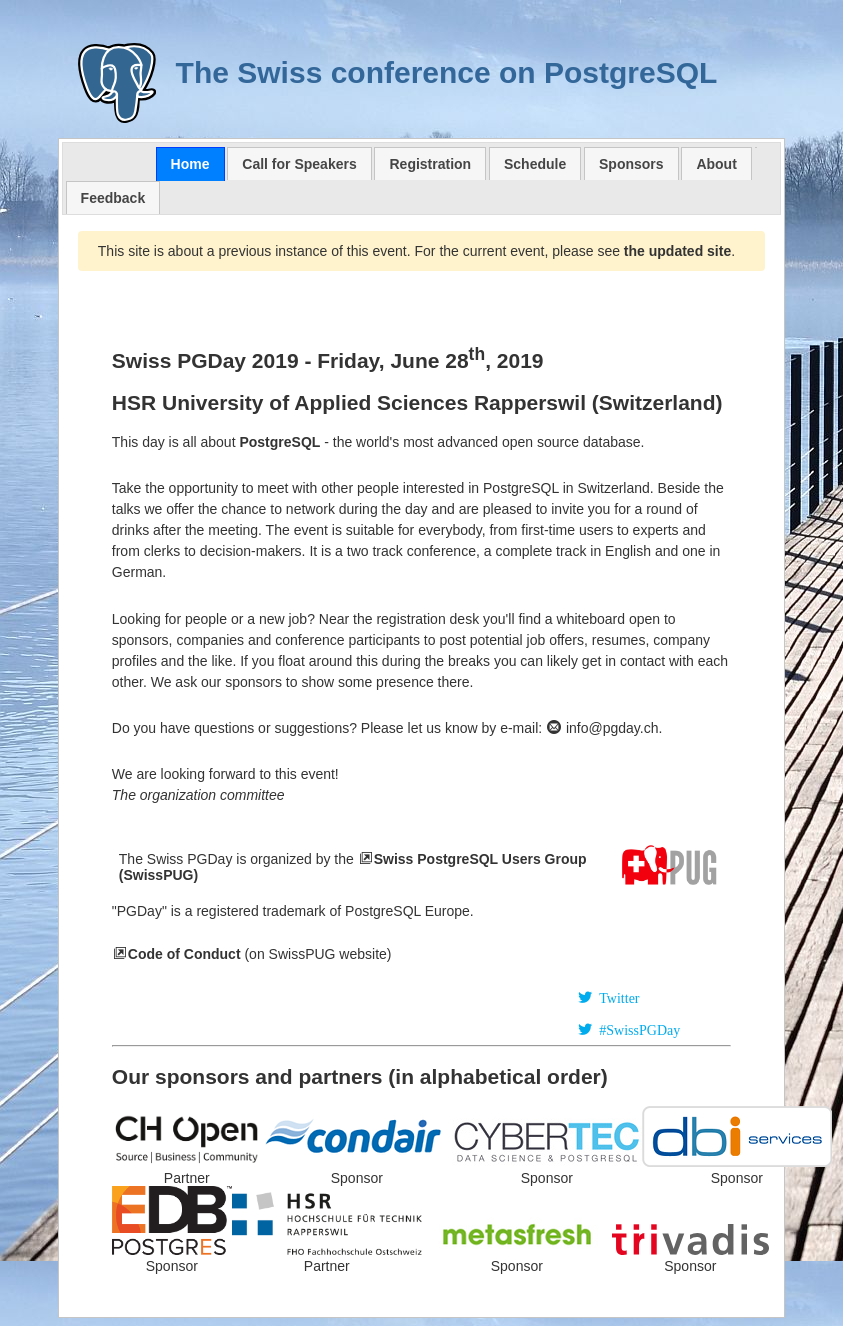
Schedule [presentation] (535, 164)
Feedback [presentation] (113, 198)
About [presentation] (716, 164)
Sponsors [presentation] (631, 164)
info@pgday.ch (602, 728)
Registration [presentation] (430, 164)
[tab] (190, 164)
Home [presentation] (190, 164)
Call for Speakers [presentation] (299, 164)
